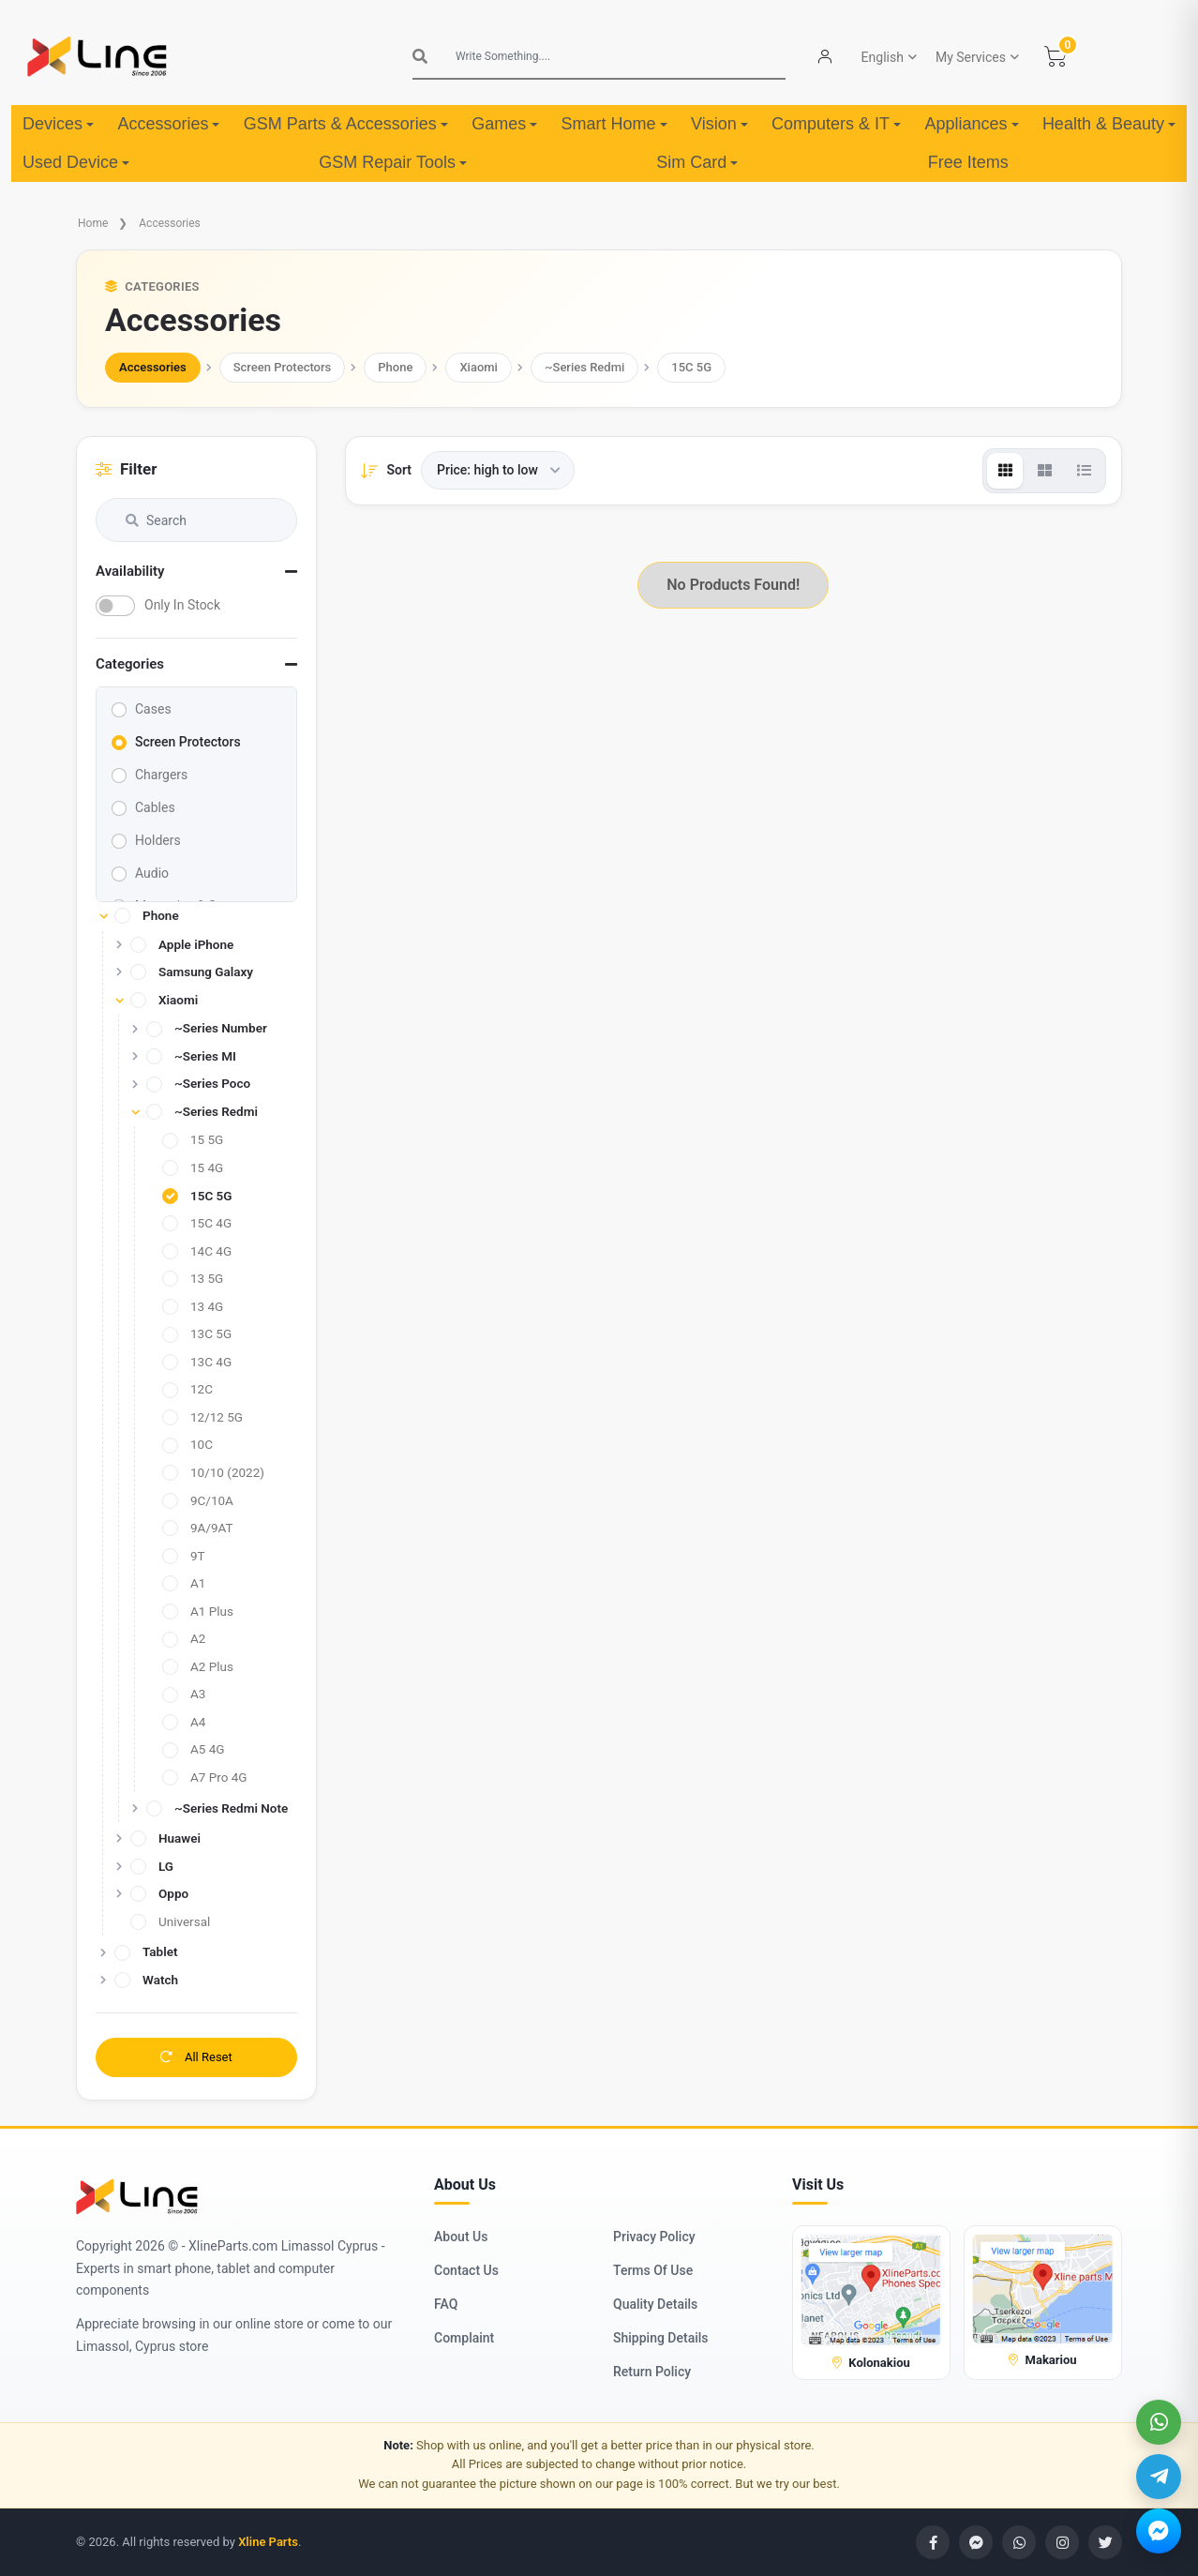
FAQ (445, 2304)
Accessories (168, 123)
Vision (719, 123)
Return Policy (652, 2371)
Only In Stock (182, 604)
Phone (395, 367)
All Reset (196, 2057)
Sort (399, 469)
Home (93, 223)
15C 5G (691, 367)
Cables (155, 807)
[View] (1005, 471)
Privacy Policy (654, 2236)
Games (504, 123)
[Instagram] (1062, 2542)
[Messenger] (1158, 2530)
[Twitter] (1105, 2542)
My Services (971, 57)
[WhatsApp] (1158, 2422)
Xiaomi (478, 367)
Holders (158, 840)
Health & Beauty (1109, 123)
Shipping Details (661, 2337)
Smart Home (614, 123)
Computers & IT (836, 123)
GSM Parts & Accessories (346, 123)
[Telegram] (1158, 2476)
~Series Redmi (584, 367)
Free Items (968, 162)
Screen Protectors (282, 367)
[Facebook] (933, 2542)
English (882, 57)
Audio (152, 873)
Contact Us (466, 2270)
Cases (153, 708)
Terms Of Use (653, 2270)
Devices (58, 123)
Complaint (464, 2337)
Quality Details (655, 2304)
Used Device (75, 162)
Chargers (161, 774)
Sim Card (697, 162)
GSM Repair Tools (393, 162)
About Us (460, 2236)
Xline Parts (268, 2542)
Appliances (971, 123)
